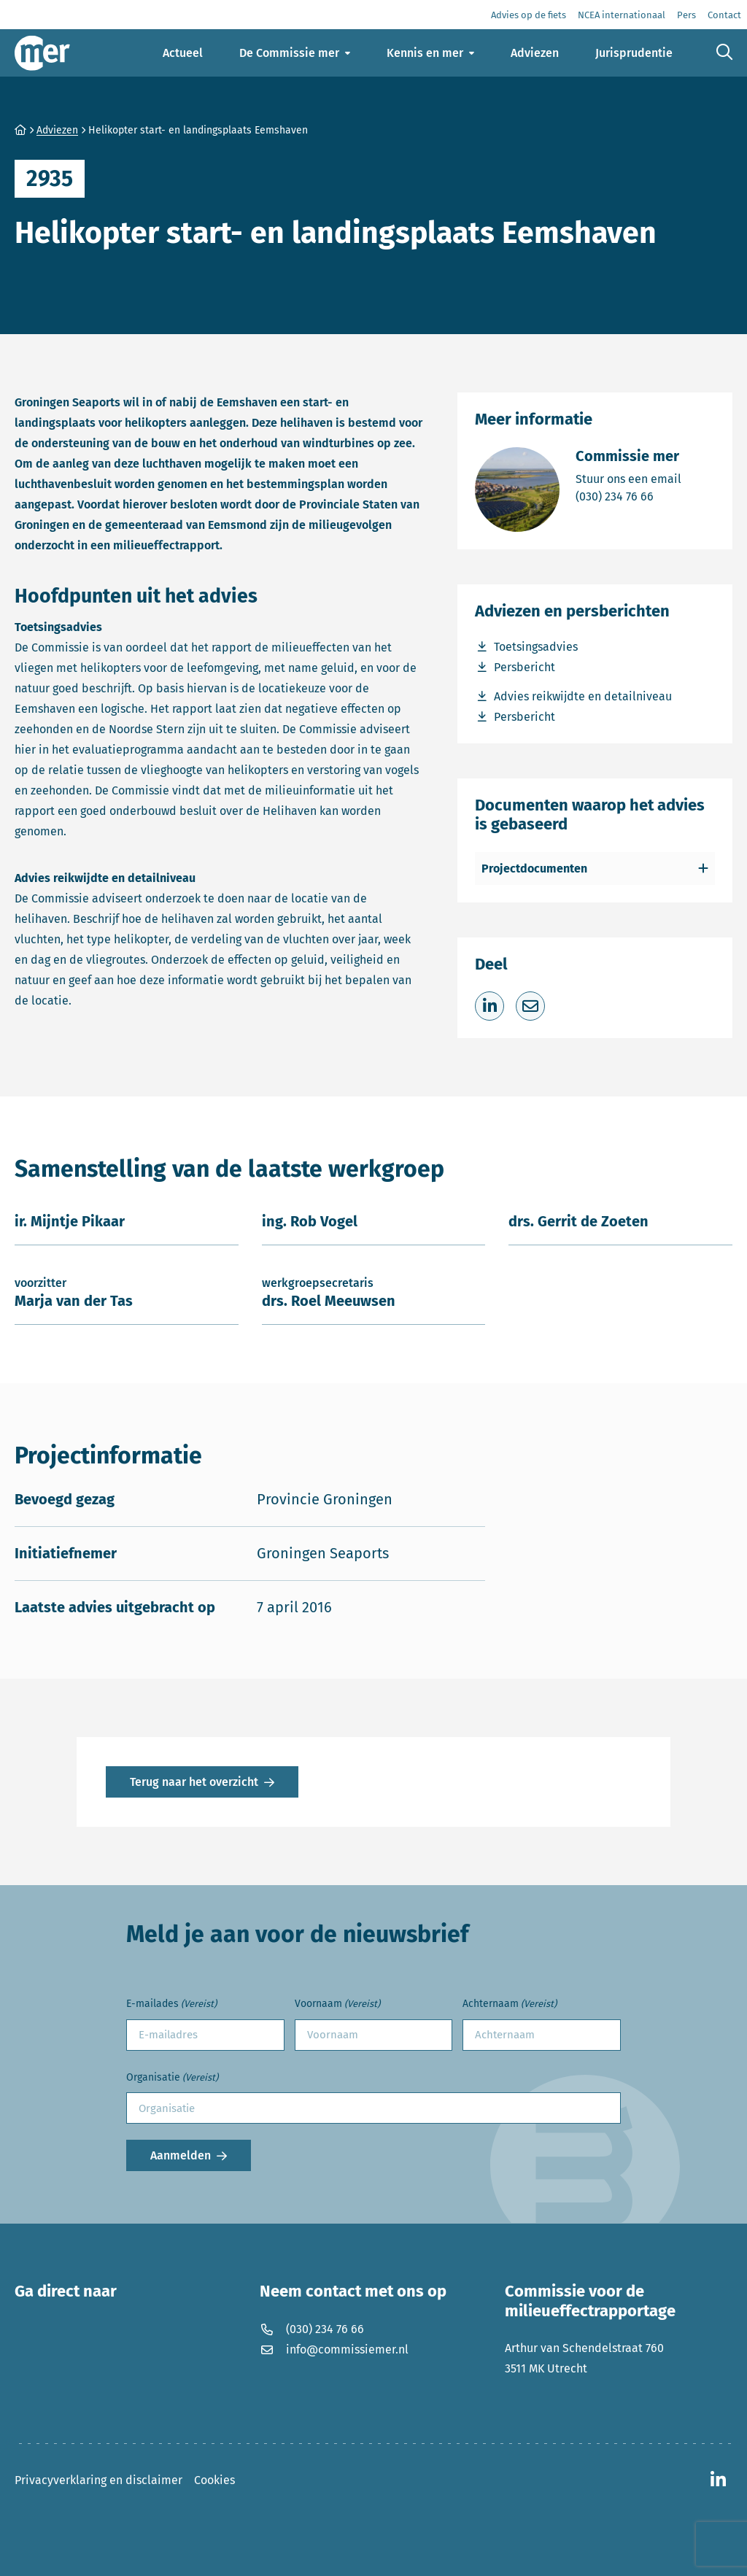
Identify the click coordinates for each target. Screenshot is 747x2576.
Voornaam (337, 2004)
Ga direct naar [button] (66, 2291)
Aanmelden (180, 2155)
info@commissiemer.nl (334, 2349)
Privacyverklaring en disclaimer (98, 2480)
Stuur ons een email (628, 478)
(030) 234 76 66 (628, 495)
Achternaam (509, 2004)
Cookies (214, 2480)
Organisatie (172, 2078)
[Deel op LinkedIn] (489, 1006)
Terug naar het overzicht (194, 1782)
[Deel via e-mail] (530, 1006)
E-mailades (171, 2004)
